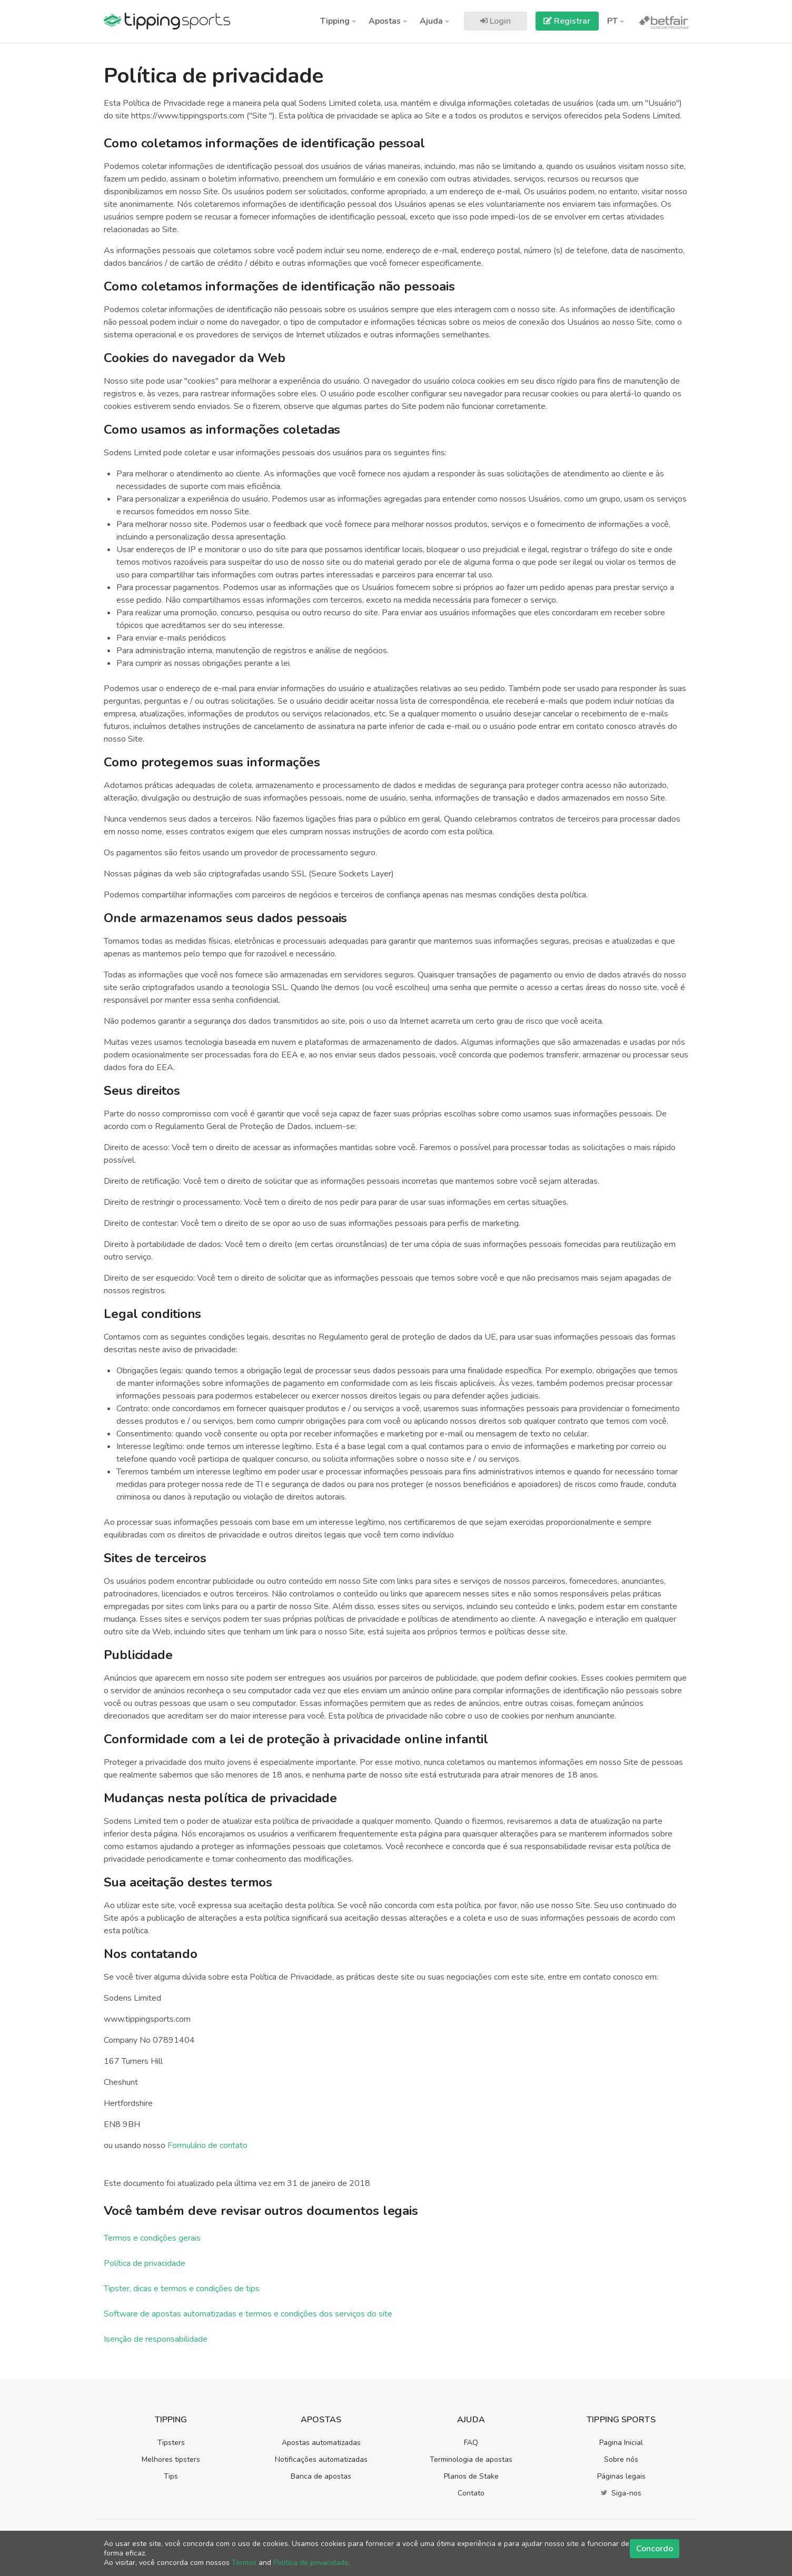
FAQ (471, 2443)
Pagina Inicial (621, 2443)
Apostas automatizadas (321, 2443)
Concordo (654, 2548)
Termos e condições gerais (152, 2238)
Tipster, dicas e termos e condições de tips (182, 2288)
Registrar (566, 21)
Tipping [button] (338, 21)
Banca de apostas (321, 2476)
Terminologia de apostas (471, 2459)
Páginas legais (621, 2476)
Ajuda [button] (434, 21)
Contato (471, 2493)
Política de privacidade (144, 2263)
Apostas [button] (388, 21)
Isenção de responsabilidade (155, 2339)
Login (495, 21)
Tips (171, 2476)
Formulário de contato (207, 2145)
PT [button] (615, 21)
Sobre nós (621, 2459)
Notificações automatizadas (321, 2459)
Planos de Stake (471, 2476)
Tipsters (171, 2443)
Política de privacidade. (311, 2563)
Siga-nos (621, 2493)
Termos (244, 2563)
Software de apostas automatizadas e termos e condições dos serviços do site (248, 2314)
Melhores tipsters (171, 2459)
